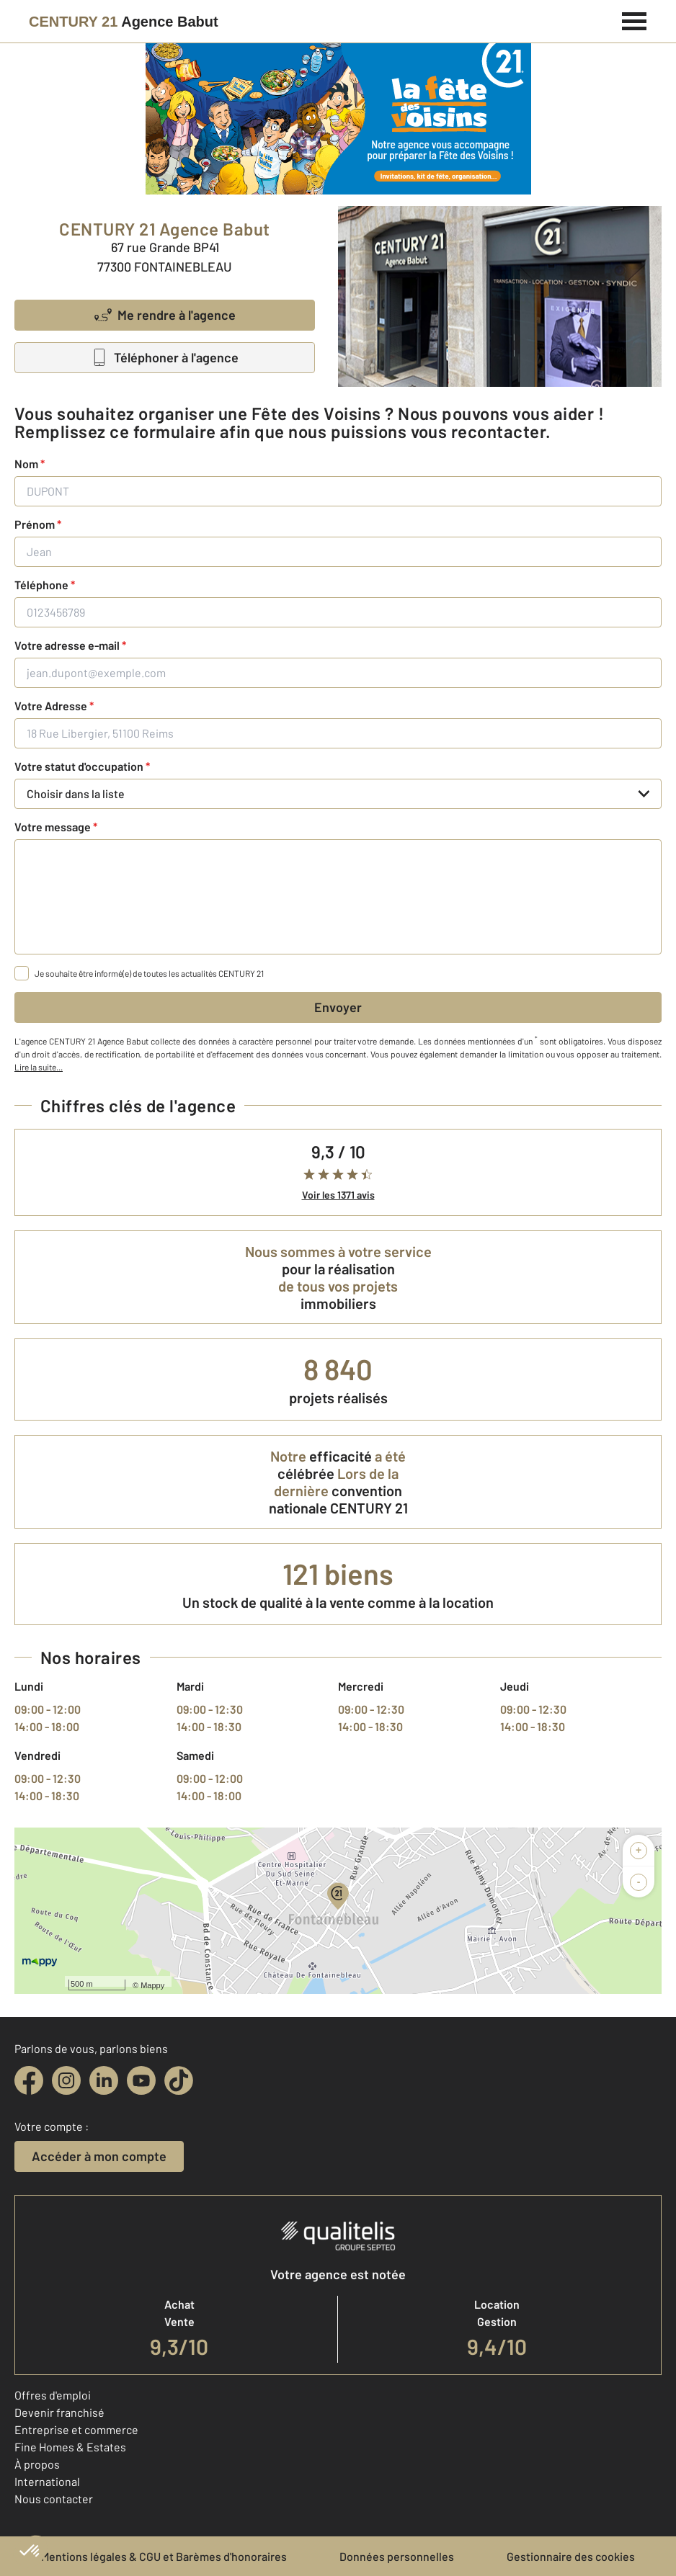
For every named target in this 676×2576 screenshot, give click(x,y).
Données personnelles (396, 2556)
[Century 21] (123, 22)
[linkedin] (103, 2080)
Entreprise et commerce (76, 2429)
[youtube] (141, 2080)
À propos (37, 2464)
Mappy (152, 1985)
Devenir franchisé (59, 2412)
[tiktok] (178, 2080)
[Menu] (634, 19)
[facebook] (28, 2080)
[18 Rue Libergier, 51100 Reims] (338, 733)
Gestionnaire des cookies (571, 2556)
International (47, 2481)
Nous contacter (53, 2498)
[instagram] (66, 2080)
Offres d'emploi (52, 2395)
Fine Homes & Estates (70, 2447)
